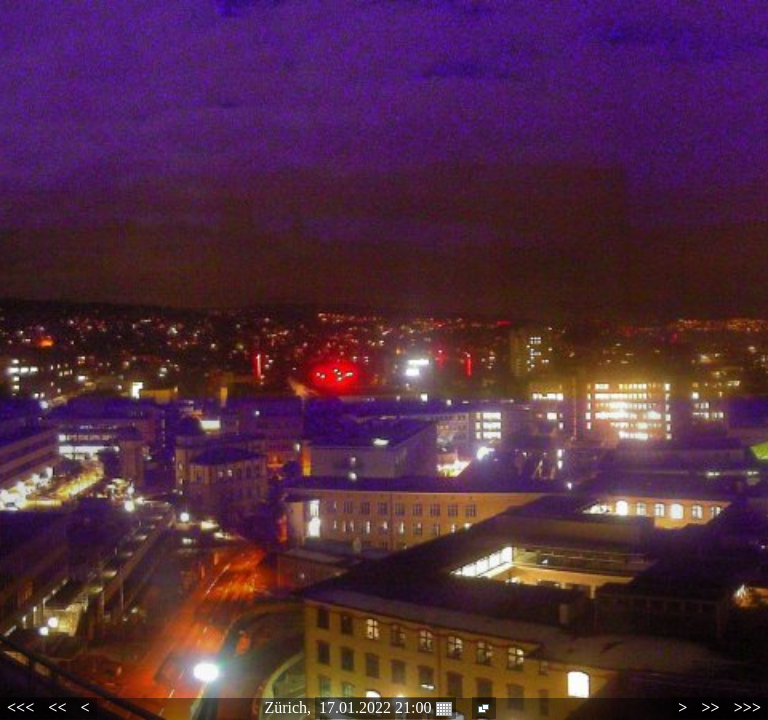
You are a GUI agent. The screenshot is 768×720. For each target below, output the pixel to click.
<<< (20, 707)
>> (710, 707)
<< (57, 707)
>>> (747, 707)
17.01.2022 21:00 (385, 708)
